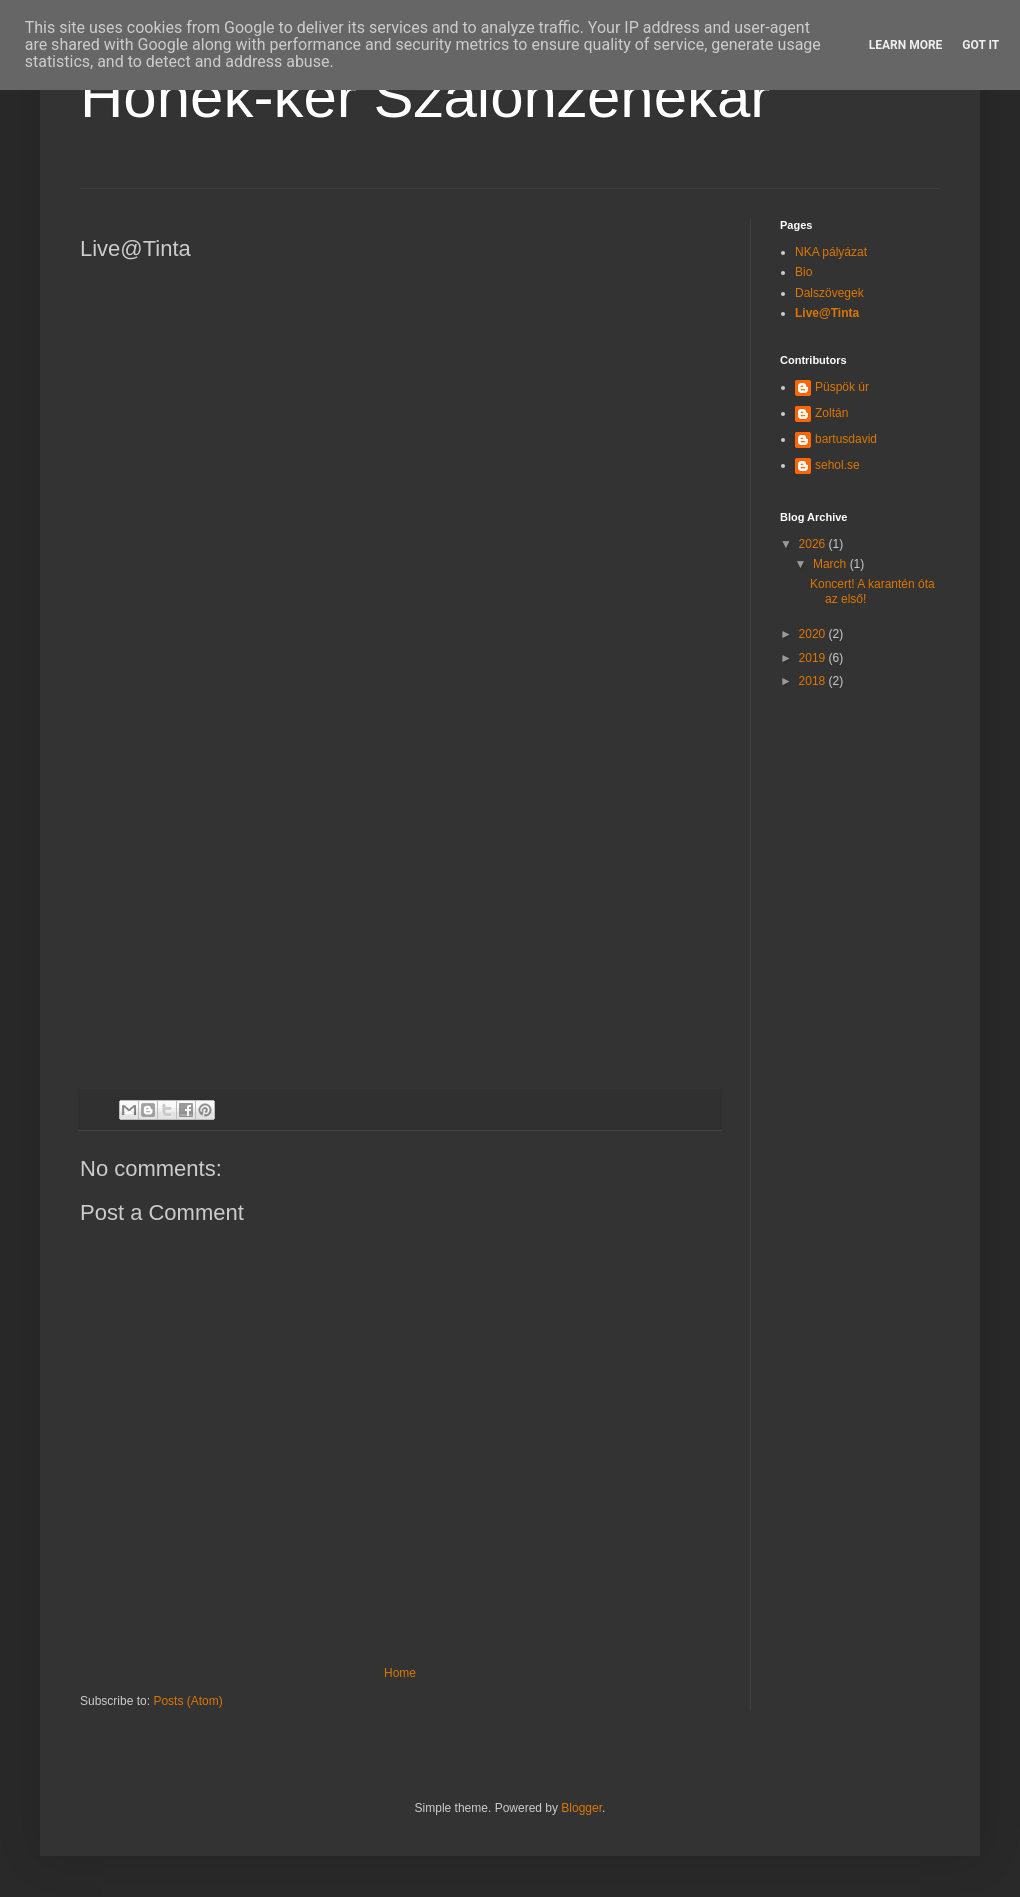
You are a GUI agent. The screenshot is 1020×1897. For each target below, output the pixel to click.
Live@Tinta (827, 313)
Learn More (906, 45)
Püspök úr (842, 387)
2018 (814, 681)
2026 (814, 544)
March (831, 564)
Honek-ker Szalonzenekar (425, 96)
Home (400, 1673)
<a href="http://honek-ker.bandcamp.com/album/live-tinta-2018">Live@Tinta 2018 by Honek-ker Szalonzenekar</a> (255, 671)
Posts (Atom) (187, 1701)
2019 (814, 658)
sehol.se (837, 465)
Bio (803, 272)
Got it (980, 45)
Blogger (581, 1808)
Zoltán (831, 413)
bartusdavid (846, 439)
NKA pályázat (831, 252)
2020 (814, 634)
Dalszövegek (829, 293)
